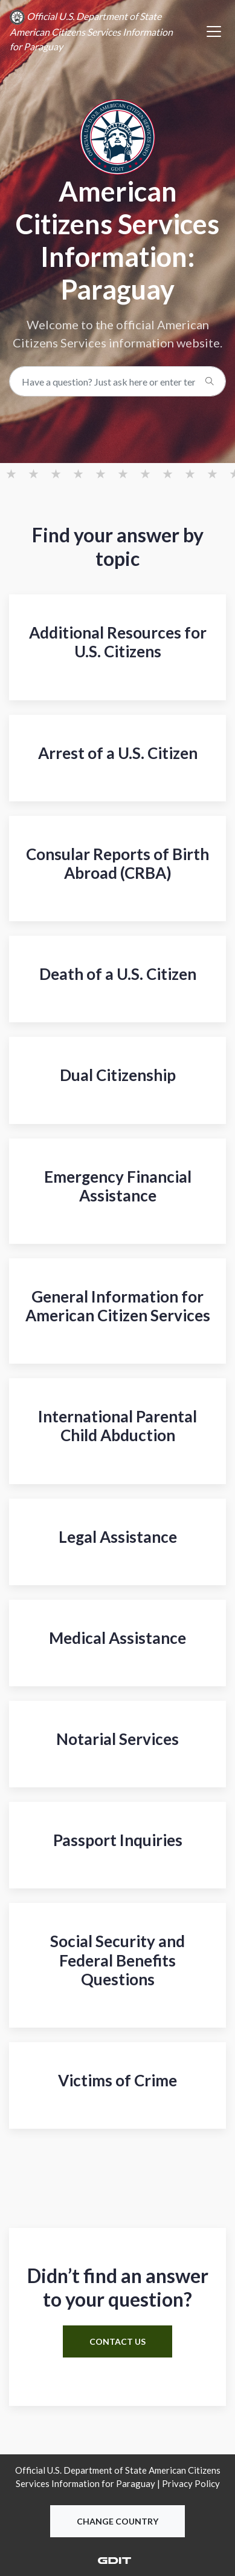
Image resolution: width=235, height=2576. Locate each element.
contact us (117, 2341)
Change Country (117, 2521)
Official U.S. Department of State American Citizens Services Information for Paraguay (91, 31)
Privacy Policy (191, 2483)
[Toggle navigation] (214, 31)
